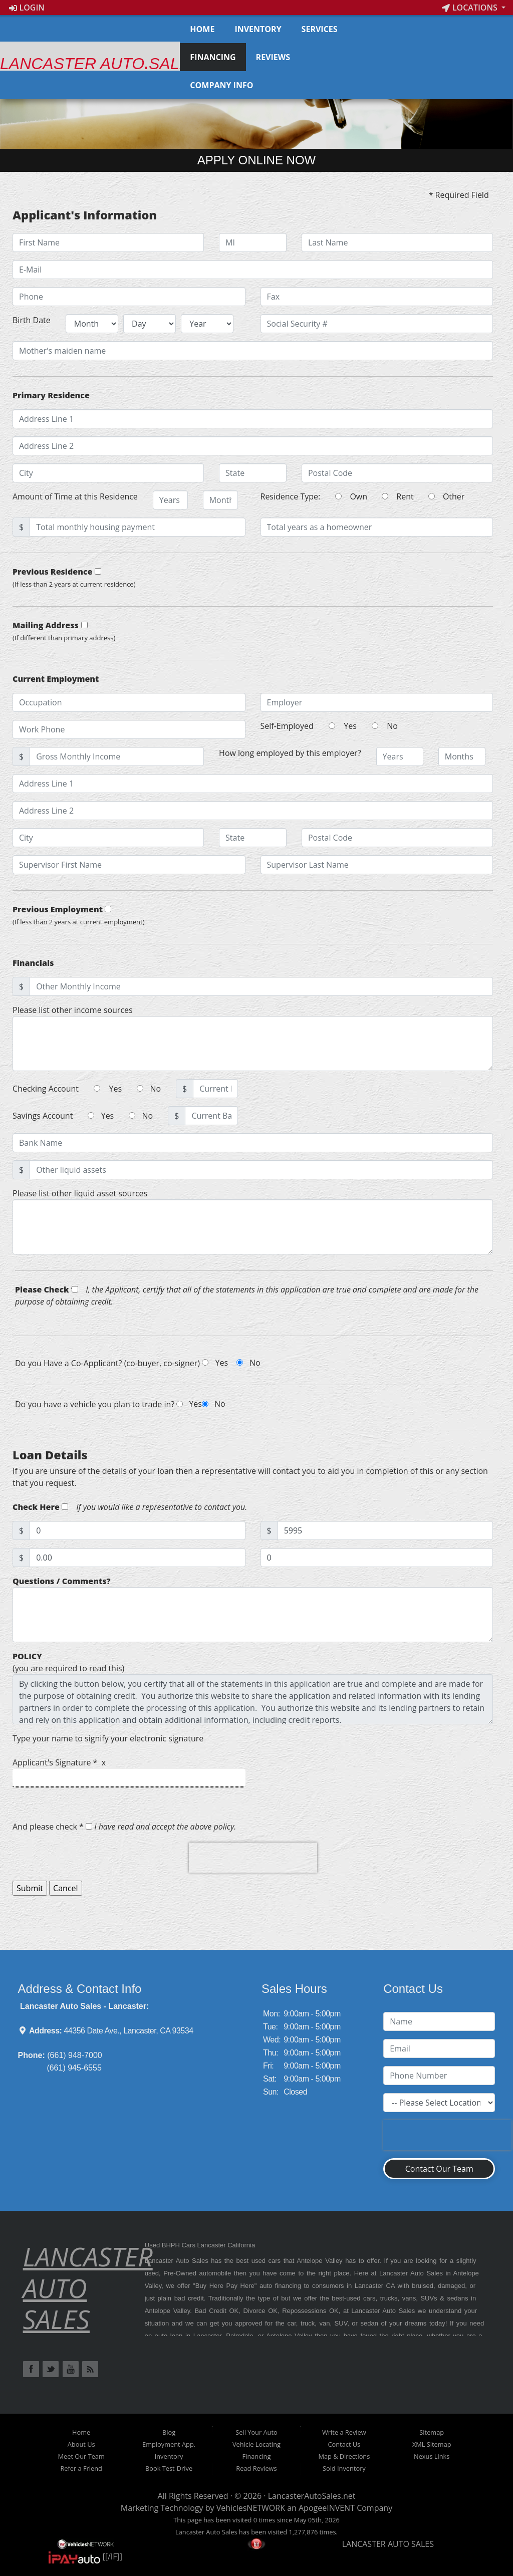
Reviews (273, 57)
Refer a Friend (81, 2468)
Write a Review (344, 2432)
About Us (81, 2444)
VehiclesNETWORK (250, 2507)
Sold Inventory (344, 2468)
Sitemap (431, 2432)
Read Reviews (256, 2468)
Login (27, 7)
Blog (168, 2432)
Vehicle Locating (256, 2444)
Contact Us (344, 2444)
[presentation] (253, 1858)
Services (320, 29)
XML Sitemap (431, 2444)
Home (202, 29)
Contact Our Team (439, 2168)
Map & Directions (344, 2456)
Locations (470, 7)
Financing (212, 57)
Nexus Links (431, 2456)
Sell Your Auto (256, 2432)
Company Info (221, 85)
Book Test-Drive (168, 2468)
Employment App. (168, 2444)
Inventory (257, 29)
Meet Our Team (81, 2456)
